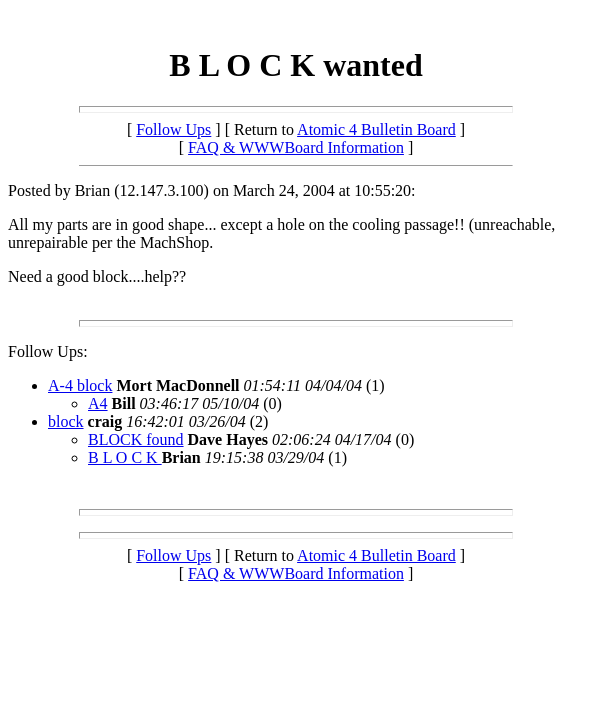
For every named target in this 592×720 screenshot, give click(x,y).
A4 (98, 403)
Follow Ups (173, 129)
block (66, 421)
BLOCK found (136, 439)
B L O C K (125, 457)
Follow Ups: (48, 351)
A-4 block (80, 385)
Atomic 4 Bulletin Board (376, 129)
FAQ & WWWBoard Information (296, 147)
